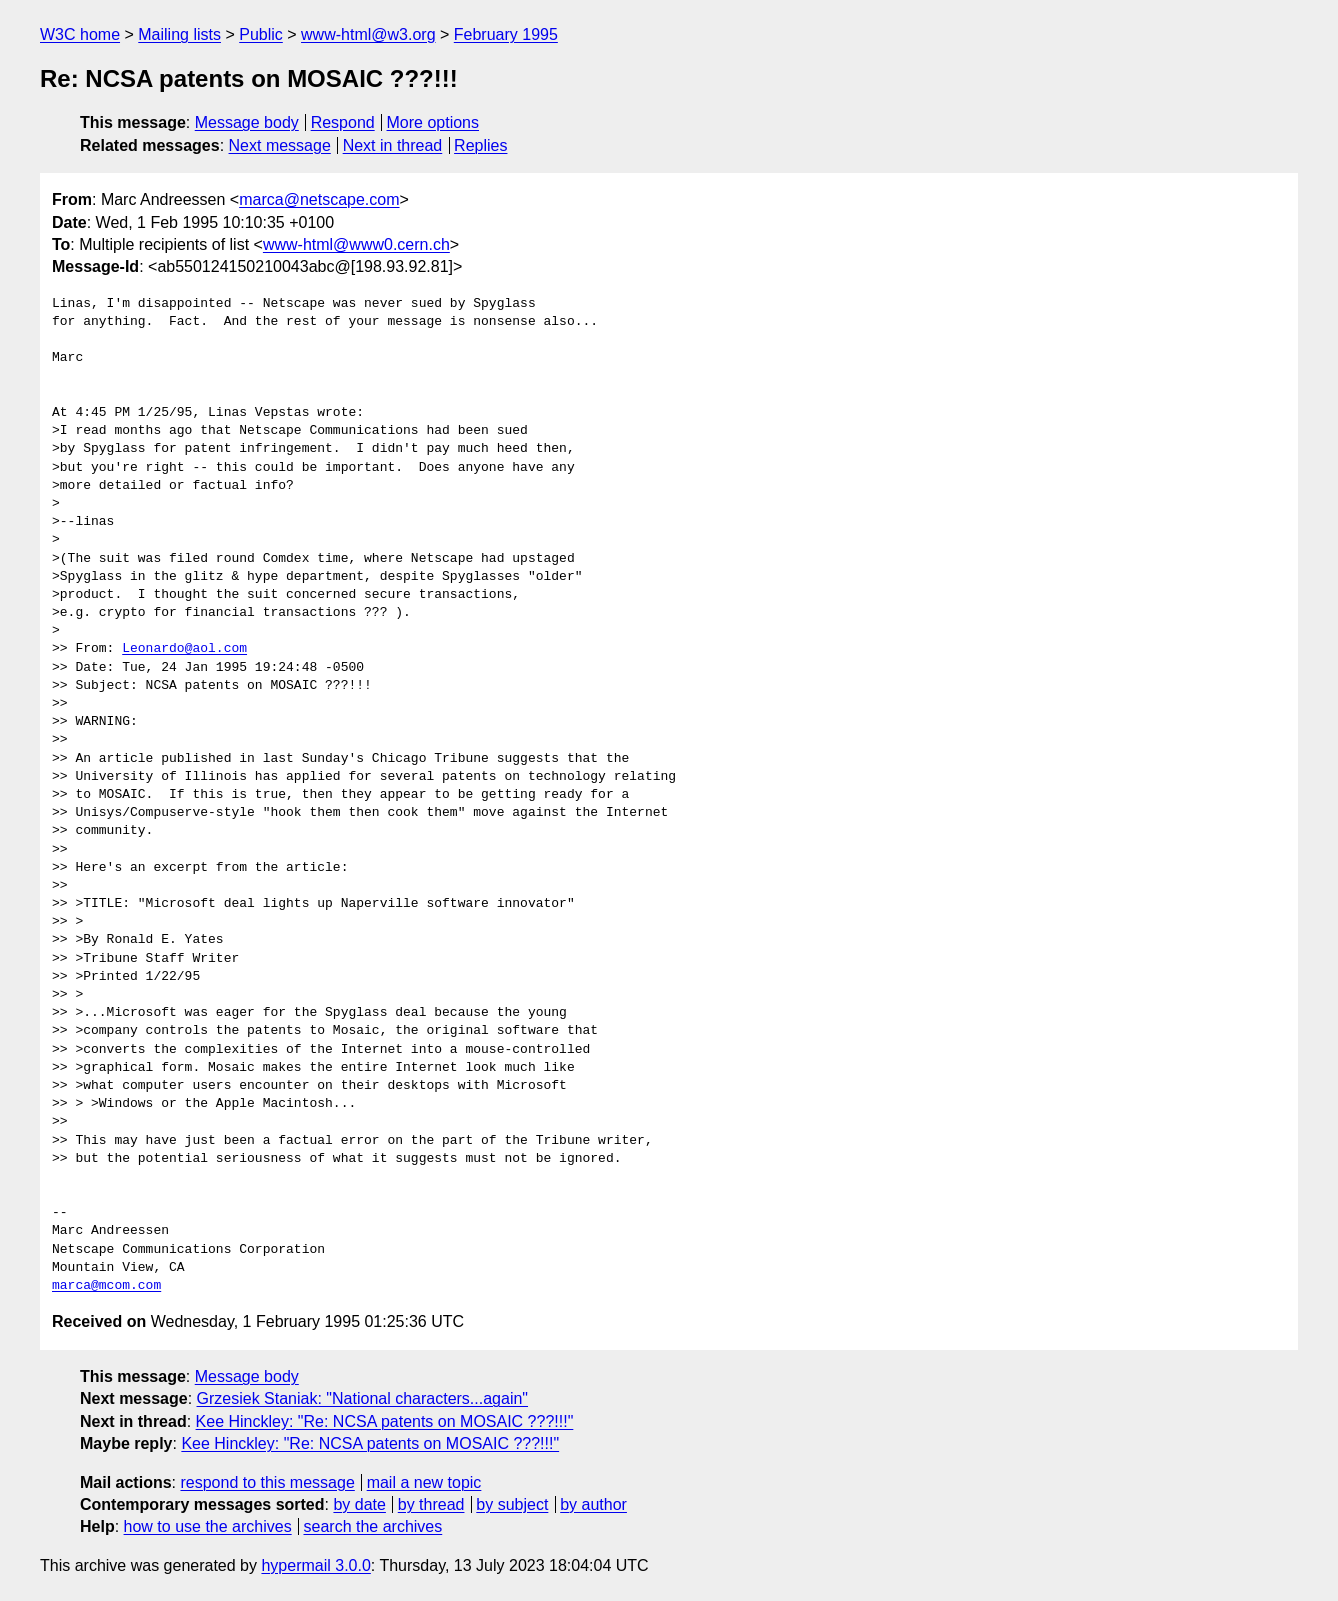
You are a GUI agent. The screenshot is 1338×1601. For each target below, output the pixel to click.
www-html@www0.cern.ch (356, 244)
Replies (480, 145)
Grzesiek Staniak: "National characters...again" (363, 1398)
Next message (280, 145)
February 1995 (506, 34)
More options (433, 122)
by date (359, 1504)
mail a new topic (424, 1482)
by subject (512, 1504)
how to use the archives (208, 1526)
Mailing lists (179, 34)
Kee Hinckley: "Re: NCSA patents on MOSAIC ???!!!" (385, 1421)
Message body (247, 122)
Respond (343, 122)
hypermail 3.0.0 (315, 1565)
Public (261, 34)
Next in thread (393, 145)
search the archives (373, 1526)
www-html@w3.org (368, 34)
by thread (431, 1504)
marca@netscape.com (319, 199)
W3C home (80, 34)
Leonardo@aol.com (184, 649)
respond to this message (267, 1482)
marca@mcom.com (106, 1286)
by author (593, 1504)
